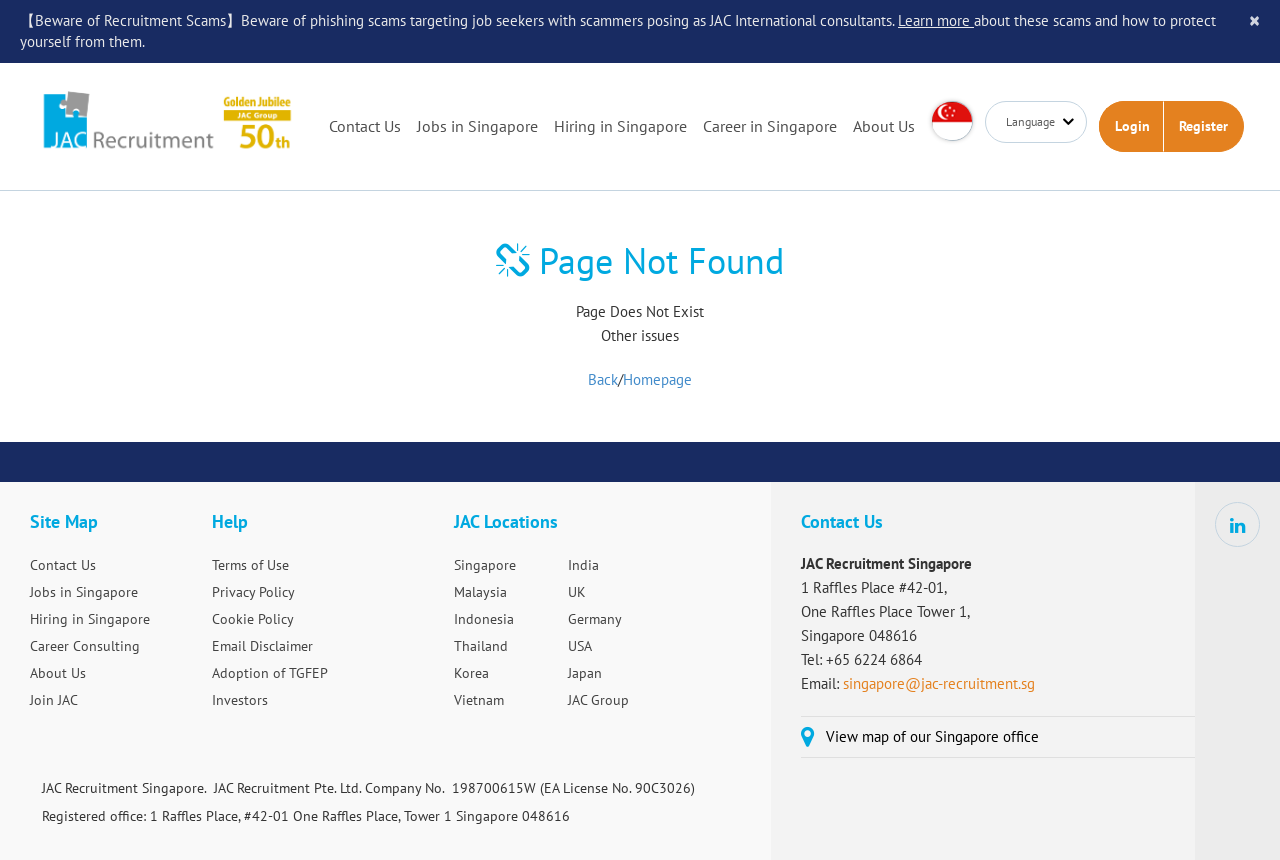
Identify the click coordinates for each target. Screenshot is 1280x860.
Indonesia (484, 619)
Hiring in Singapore (620, 126)
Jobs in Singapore (477, 126)
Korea (471, 673)
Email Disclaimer (262, 646)
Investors (240, 700)
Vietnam (479, 700)
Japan (585, 673)
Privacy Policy (253, 592)
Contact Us (365, 126)
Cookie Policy (253, 619)
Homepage (657, 379)
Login (1132, 126)
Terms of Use (250, 565)
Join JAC (54, 700)
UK (577, 592)
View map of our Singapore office (932, 736)
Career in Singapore (770, 126)
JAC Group (598, 700)
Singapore (485, 565)
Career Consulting (85, 646)
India (583, 565)
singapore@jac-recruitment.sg (939, 683)
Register (1203, 126)
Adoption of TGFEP (270, 673)
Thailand (481, 646)
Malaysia (480, 592)
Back (603, 379)
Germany (595, 619)
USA (580, 646)
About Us (884, 126)
